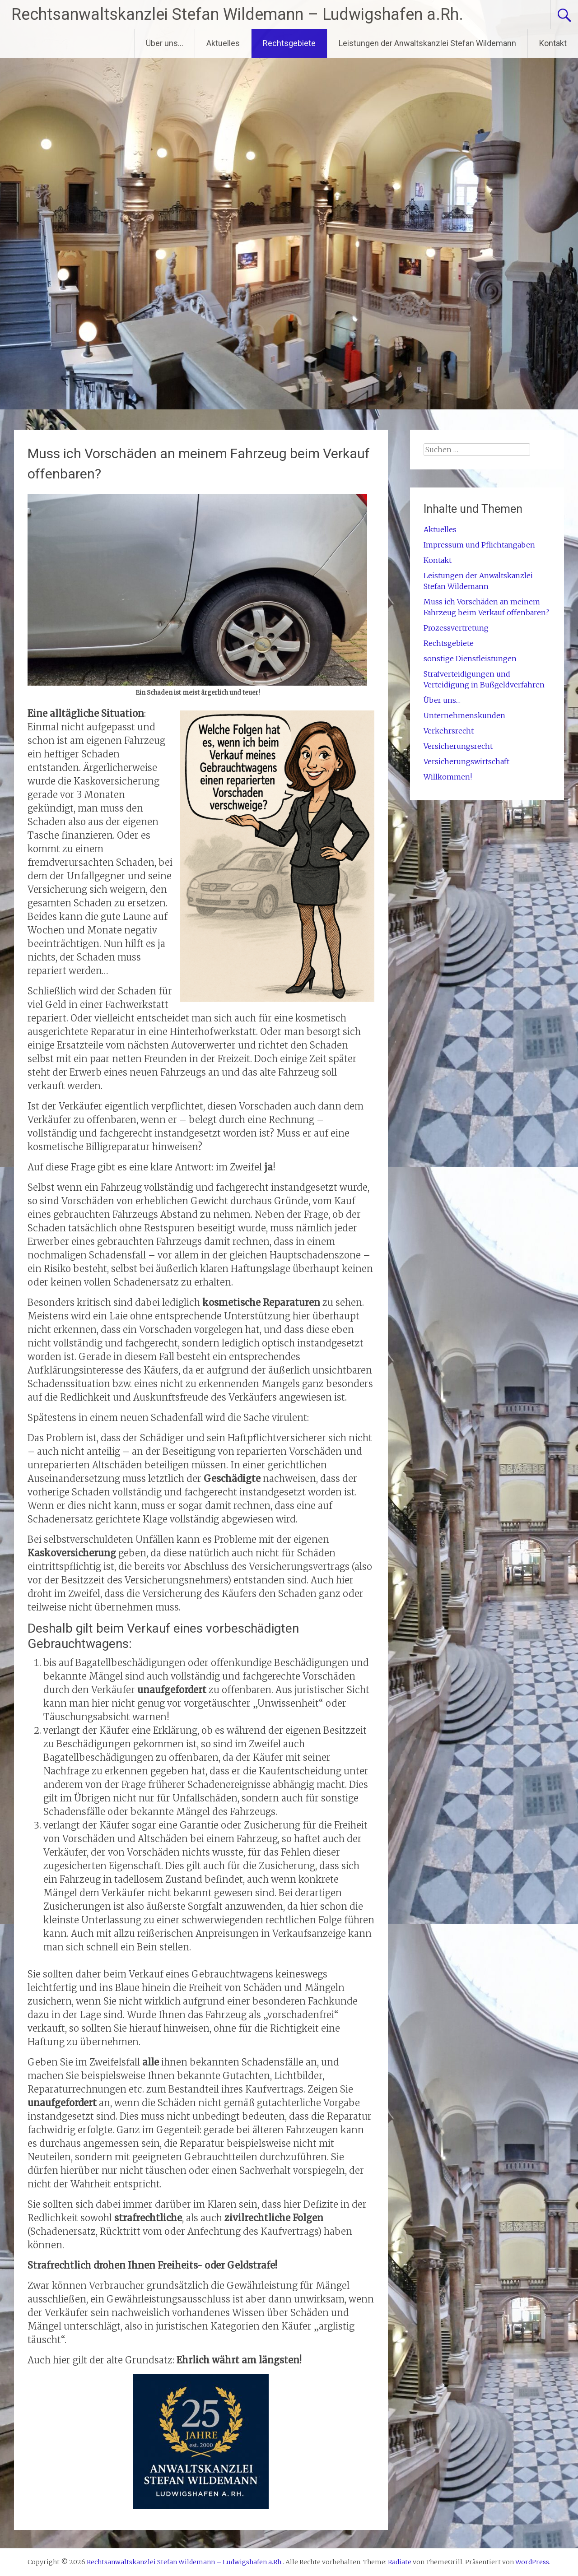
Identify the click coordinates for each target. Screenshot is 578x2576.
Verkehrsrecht (449, 730)
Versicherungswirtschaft (466, 761)
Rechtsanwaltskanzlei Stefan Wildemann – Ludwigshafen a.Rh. (237, 14)
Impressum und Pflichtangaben (479, 544)
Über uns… (164, 43)
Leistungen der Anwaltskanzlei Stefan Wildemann (427, 43)
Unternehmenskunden (464, 715)
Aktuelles (223, 43)
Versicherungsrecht (458, 746)
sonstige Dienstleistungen (470, 658)
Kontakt (553, 43)
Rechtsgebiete (289, 43)
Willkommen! (448, 776)
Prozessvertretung (456, 627)
